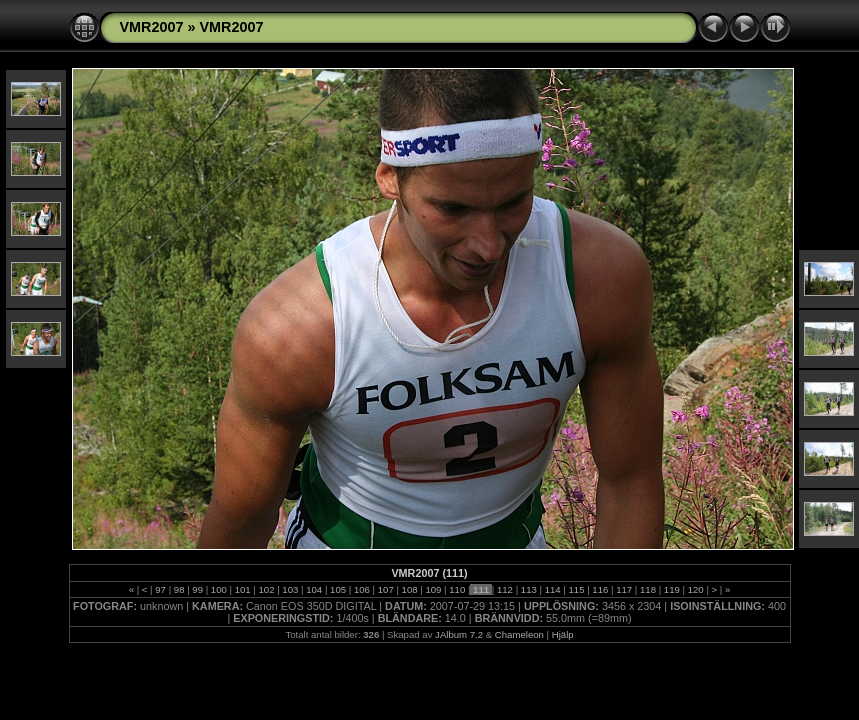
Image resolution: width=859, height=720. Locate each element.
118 (647, 589)
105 (337, 589)
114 (552, 589)
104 (314, 589)
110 (457, 589)
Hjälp (563, 634)
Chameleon (519, 634)
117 (624, 589)
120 (695, 589)
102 (266, 589)
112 (504, 589)
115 (576, 589)
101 (242, 589)
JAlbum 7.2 (459, 634)
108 (409, 589)
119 (671, 589)
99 (198, 589)
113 (528, 589)
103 (290, 589)
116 (600, 589)
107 (385, 589)
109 (433, 589)
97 (161, 589)
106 (361, 589)
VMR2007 (152, 27)
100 (218, 589)
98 (179, 589)
